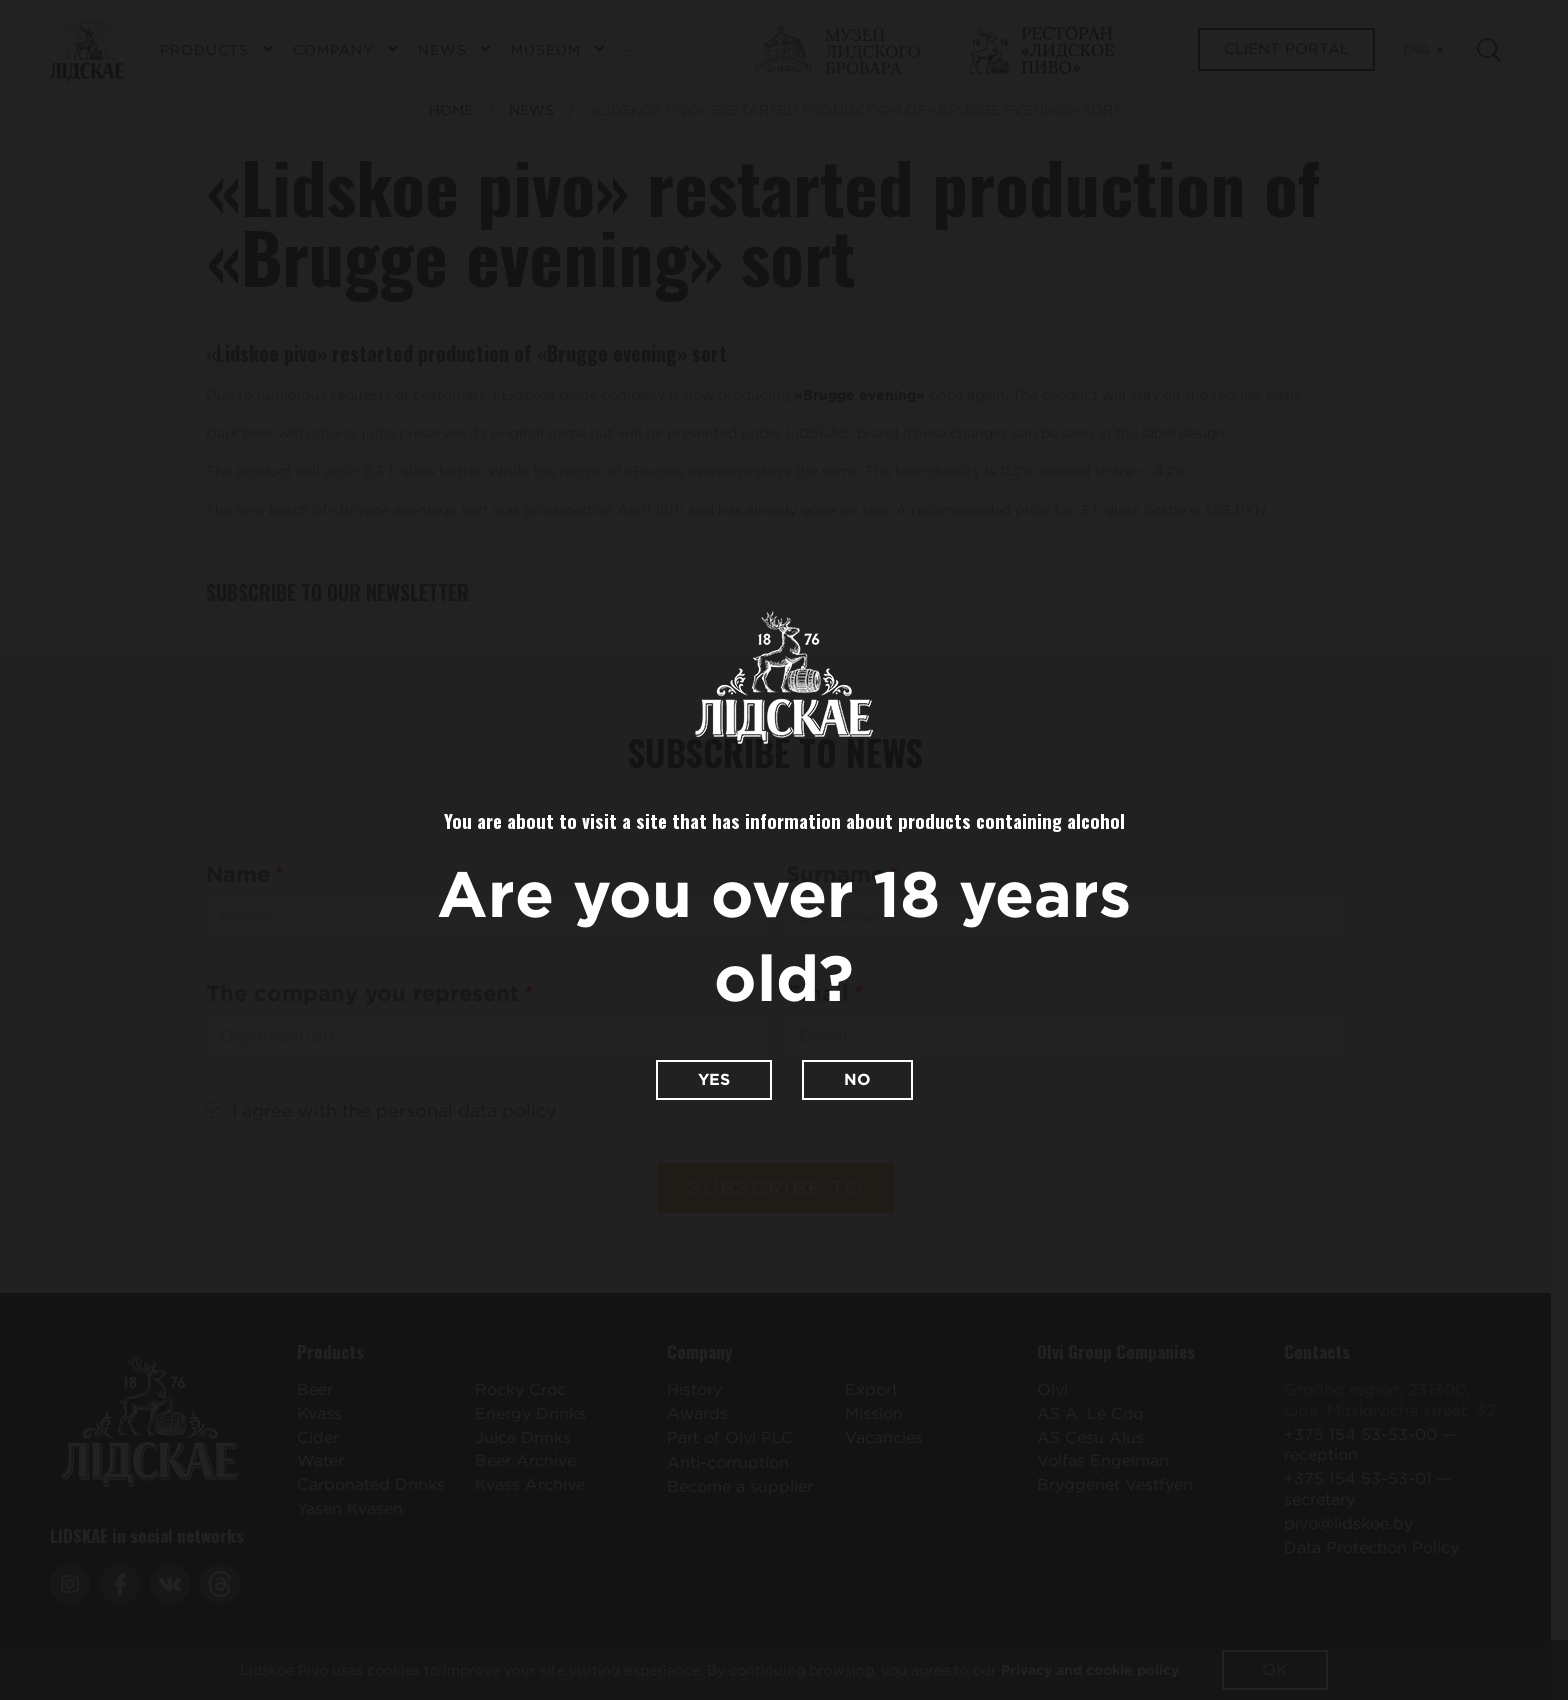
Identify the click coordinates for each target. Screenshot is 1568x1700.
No (857, 1079)
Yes (714, 1079)
